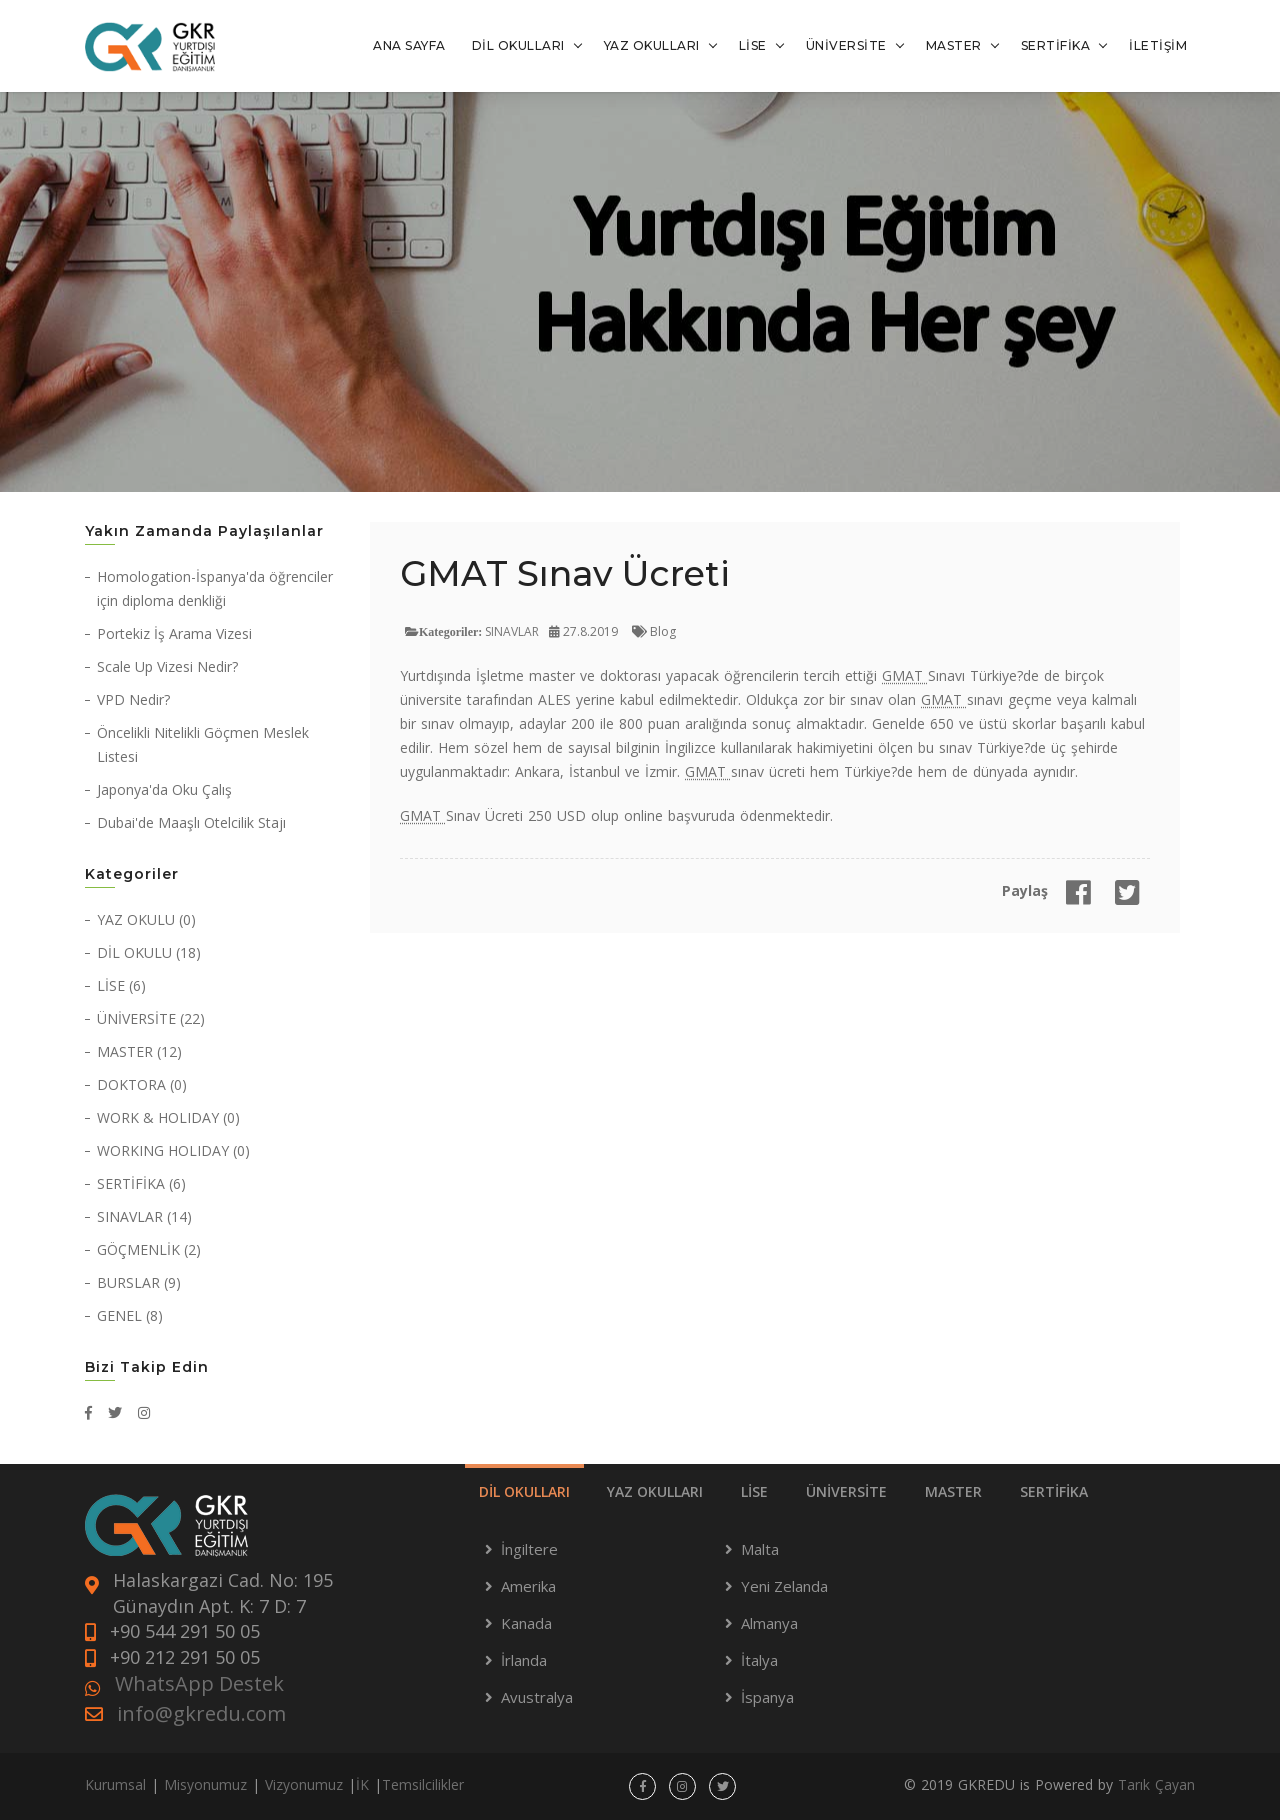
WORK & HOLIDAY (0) (168, 1117)
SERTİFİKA (1056, 45)
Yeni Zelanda (784, 1586)
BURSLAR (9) (139, 1282)
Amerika (528, 1586)
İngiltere (529, 1549)
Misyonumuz (205, 1784)
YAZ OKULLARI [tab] (655, 1491)
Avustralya (537, 1697)
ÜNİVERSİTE (846, 45)
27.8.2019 (583, 631)
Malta (760, 1549)
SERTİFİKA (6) (141, 1183)
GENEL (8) (130, 1315)
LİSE (753, 45)
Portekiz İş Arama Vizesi (174, 633)
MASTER (954, 45)
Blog (654, 631)
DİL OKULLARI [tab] (524, 1491)
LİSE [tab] (754, 1491)
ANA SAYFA (409, 45)
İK (362, 1784)
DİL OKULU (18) (149, 952)
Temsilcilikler (423, 1784)
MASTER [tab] (953, 1491)
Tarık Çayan (1156, 1784)
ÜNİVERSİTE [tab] (846, 1491)
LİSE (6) (121, 985)
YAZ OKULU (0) (146, 919)
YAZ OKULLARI (652, 45)
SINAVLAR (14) (144, 1216)
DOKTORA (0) (142, 1084)
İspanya (767, 1697)
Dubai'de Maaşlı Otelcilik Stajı (191, 822)
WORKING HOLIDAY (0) (173, 1150)
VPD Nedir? (133, 699)
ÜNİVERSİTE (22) (151, 1018)
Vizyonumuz (304, 1784)
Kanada (526, 1623)
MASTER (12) (139, 1051)
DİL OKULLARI (518, 45)
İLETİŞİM (1158, 45)
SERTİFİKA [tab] (1054, 1491)
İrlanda (524, 1660)
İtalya (759, 1660)
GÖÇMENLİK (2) (149, 1249)
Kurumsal (115, 1784)
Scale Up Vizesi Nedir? (167, 666)
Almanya (769, 1623)
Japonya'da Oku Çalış (164, 789)
